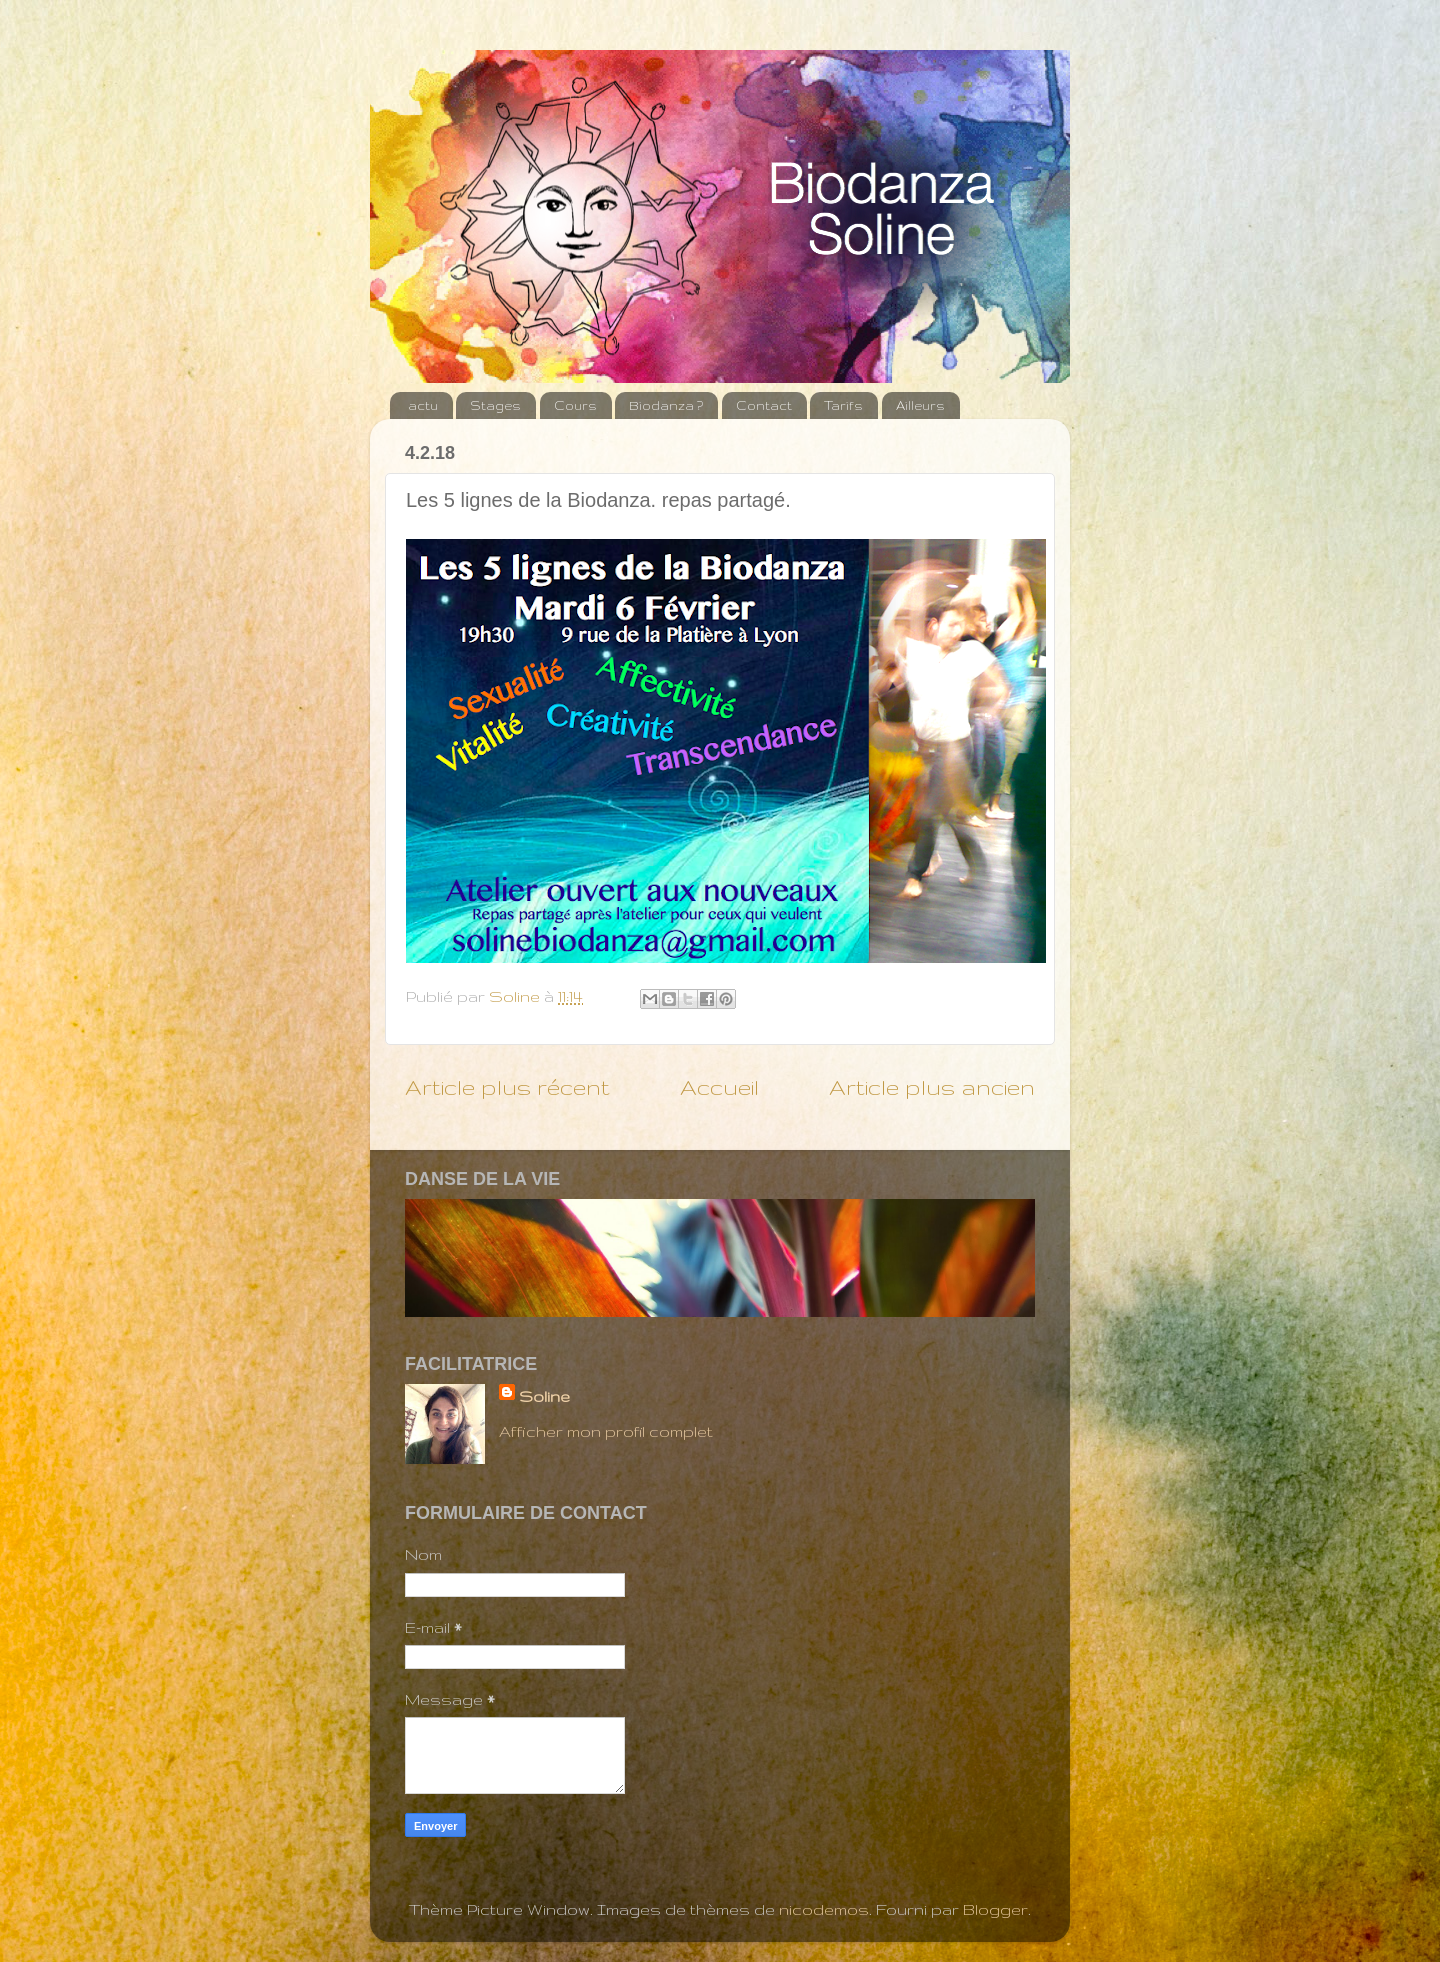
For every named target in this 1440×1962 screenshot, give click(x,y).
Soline (544, 1396)
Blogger (995, 1909)
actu (423, 405)
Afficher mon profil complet (606, 1431)
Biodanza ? (666, 405)
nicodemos (824, 1909)
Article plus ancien (932, 1087)
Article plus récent (507, 1087)
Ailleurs (920, 405)
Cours (575, 405)
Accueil (719, 1087)
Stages (495, 405)
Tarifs (843, 405)
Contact (764, 405)
